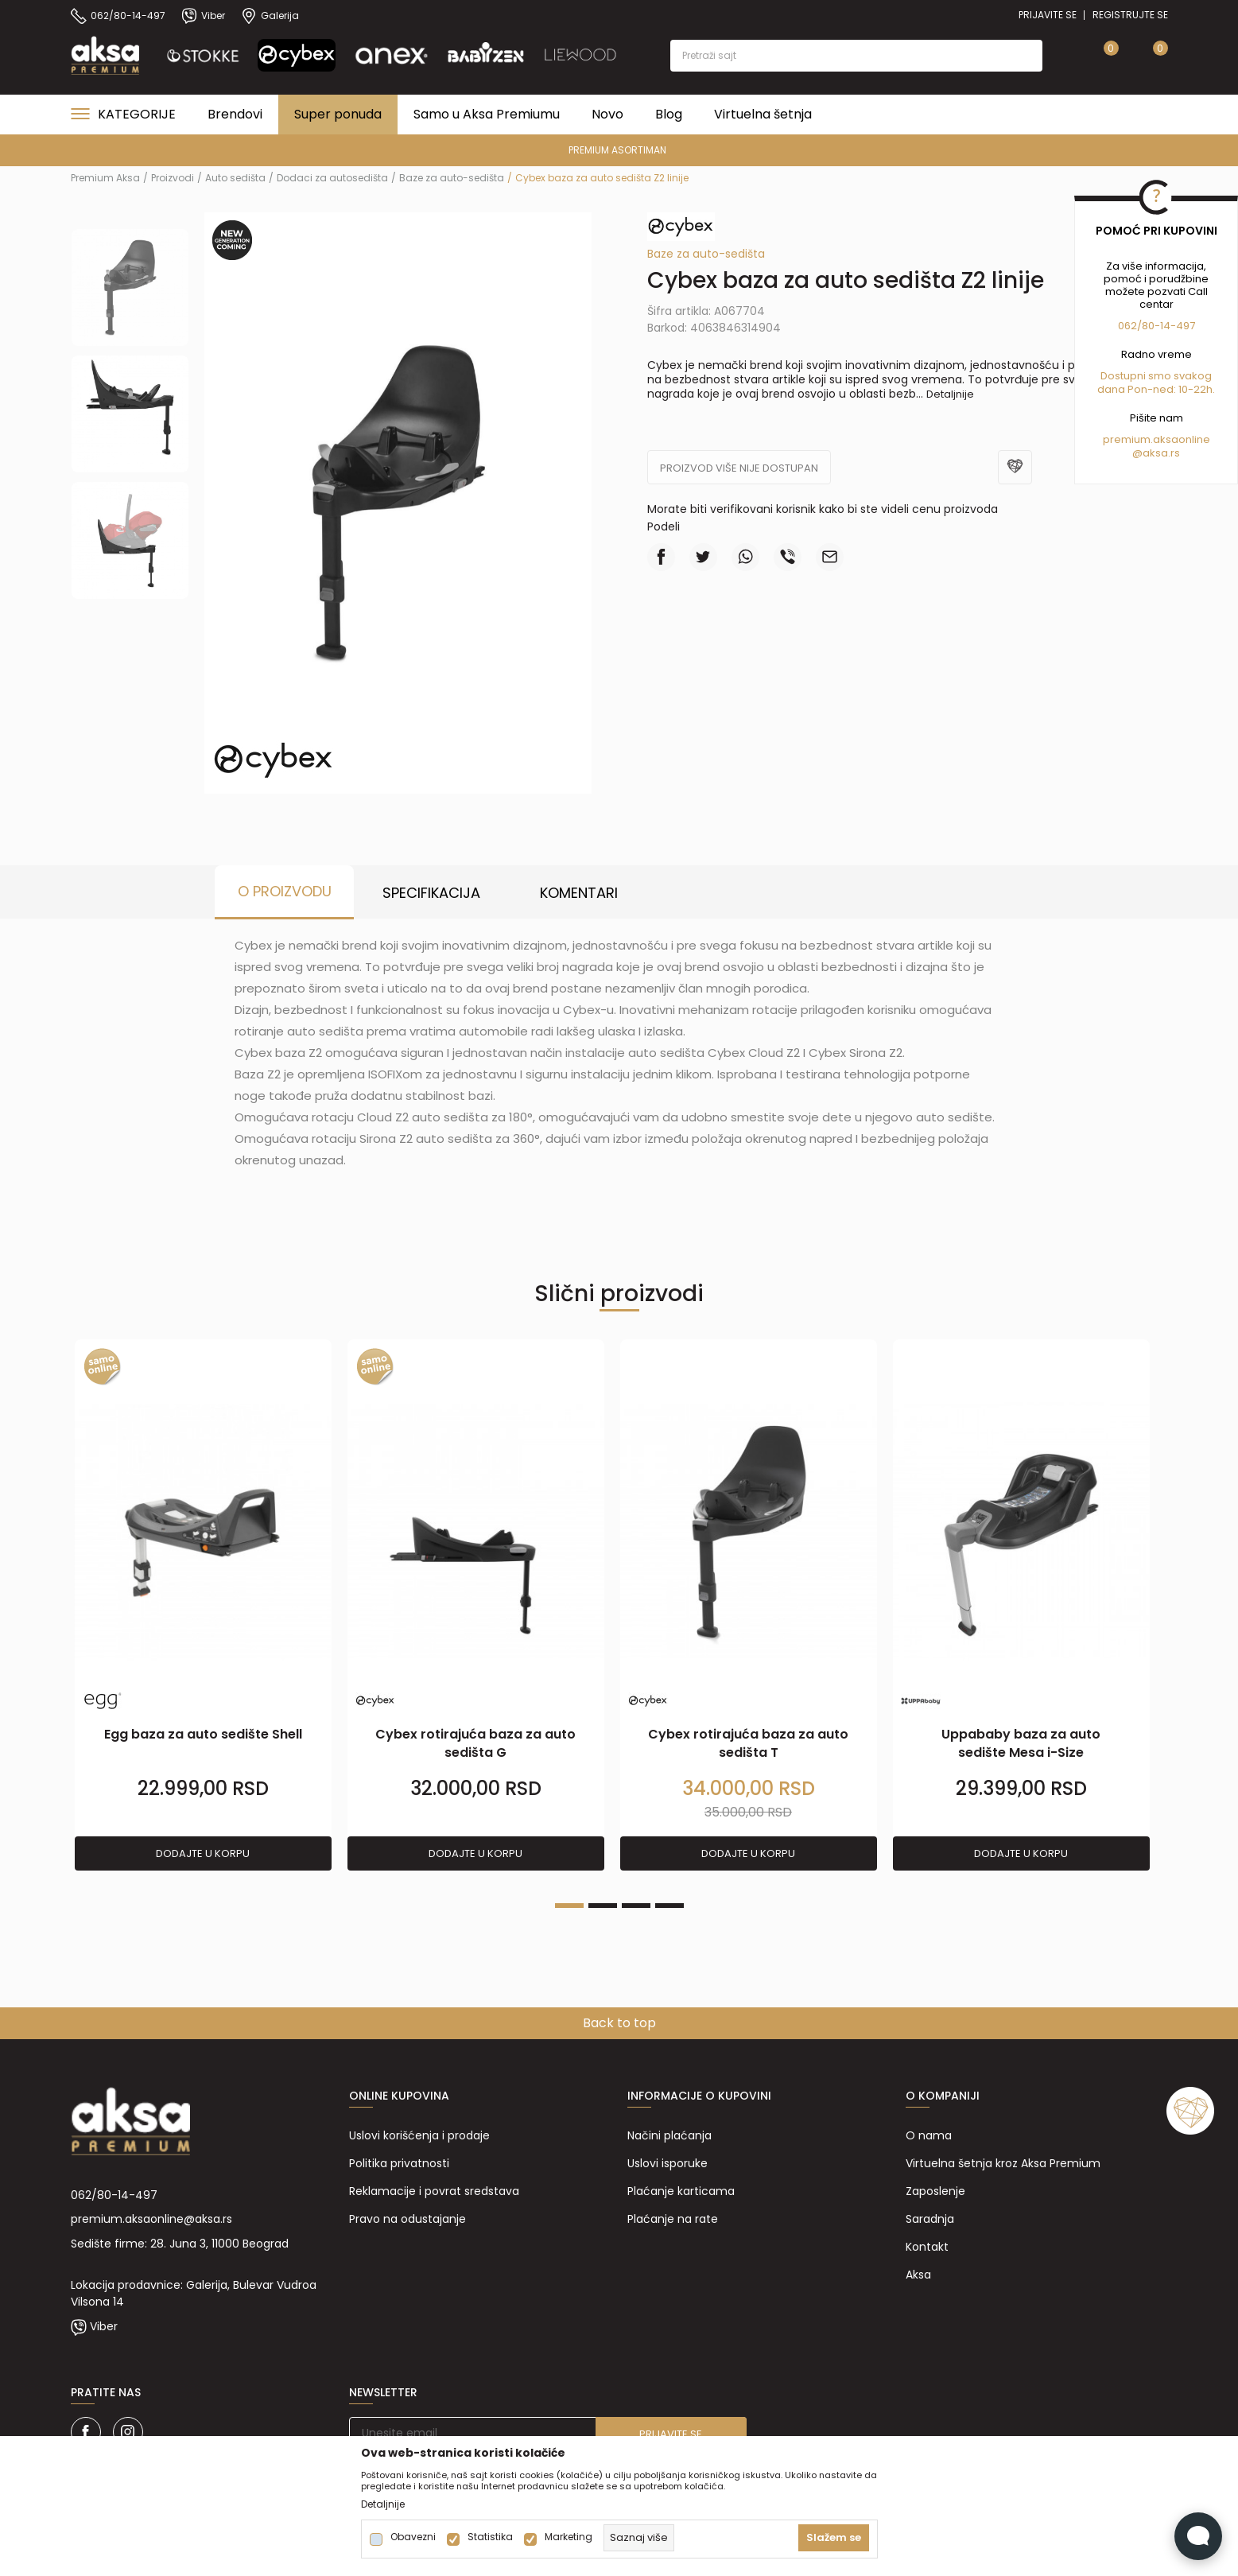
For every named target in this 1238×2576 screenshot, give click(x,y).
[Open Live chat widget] (1198, 2536)
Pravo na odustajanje (407, 2219)
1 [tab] (569, 1905)
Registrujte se (1130, 14)
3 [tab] (636, 1905)
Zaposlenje (935, 2191)
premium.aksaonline (1156, 439)
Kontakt (927, 2247)
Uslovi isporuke (667, 2163)
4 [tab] (669, 1905)
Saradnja (930, 2219)
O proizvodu (285, 891)
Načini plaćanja (669, 2135)
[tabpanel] (203, 1605)
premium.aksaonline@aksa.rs (151, 2219)
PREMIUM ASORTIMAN (617, 150)
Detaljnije (950, 394)
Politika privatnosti (399, 2163)
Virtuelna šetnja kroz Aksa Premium (1003, 2163)
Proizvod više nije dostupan (739, 468)
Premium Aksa (105, 178)
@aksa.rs (1156, 452)
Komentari (579, 893)
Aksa (918, 2275)
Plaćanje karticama (681, 2191)
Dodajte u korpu (203, 1853)
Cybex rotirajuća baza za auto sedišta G (475, 1743)
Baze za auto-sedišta (451, 178)
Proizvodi (172, 178)
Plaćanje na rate (672, 2219)
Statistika (490, 2537)
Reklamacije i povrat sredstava (434, 2191)
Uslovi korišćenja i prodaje (419, 2135)
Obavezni (413, 2537)
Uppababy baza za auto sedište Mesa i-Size (1020, 1743)
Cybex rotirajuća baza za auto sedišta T (748, 1743)
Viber (104, 2326)
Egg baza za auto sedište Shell (203, 1734)
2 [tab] (602, 1905)
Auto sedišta (235, 178)
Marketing (568, 2537)
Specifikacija (431, 893)
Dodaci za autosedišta (332, 178)
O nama (929, 2135)
